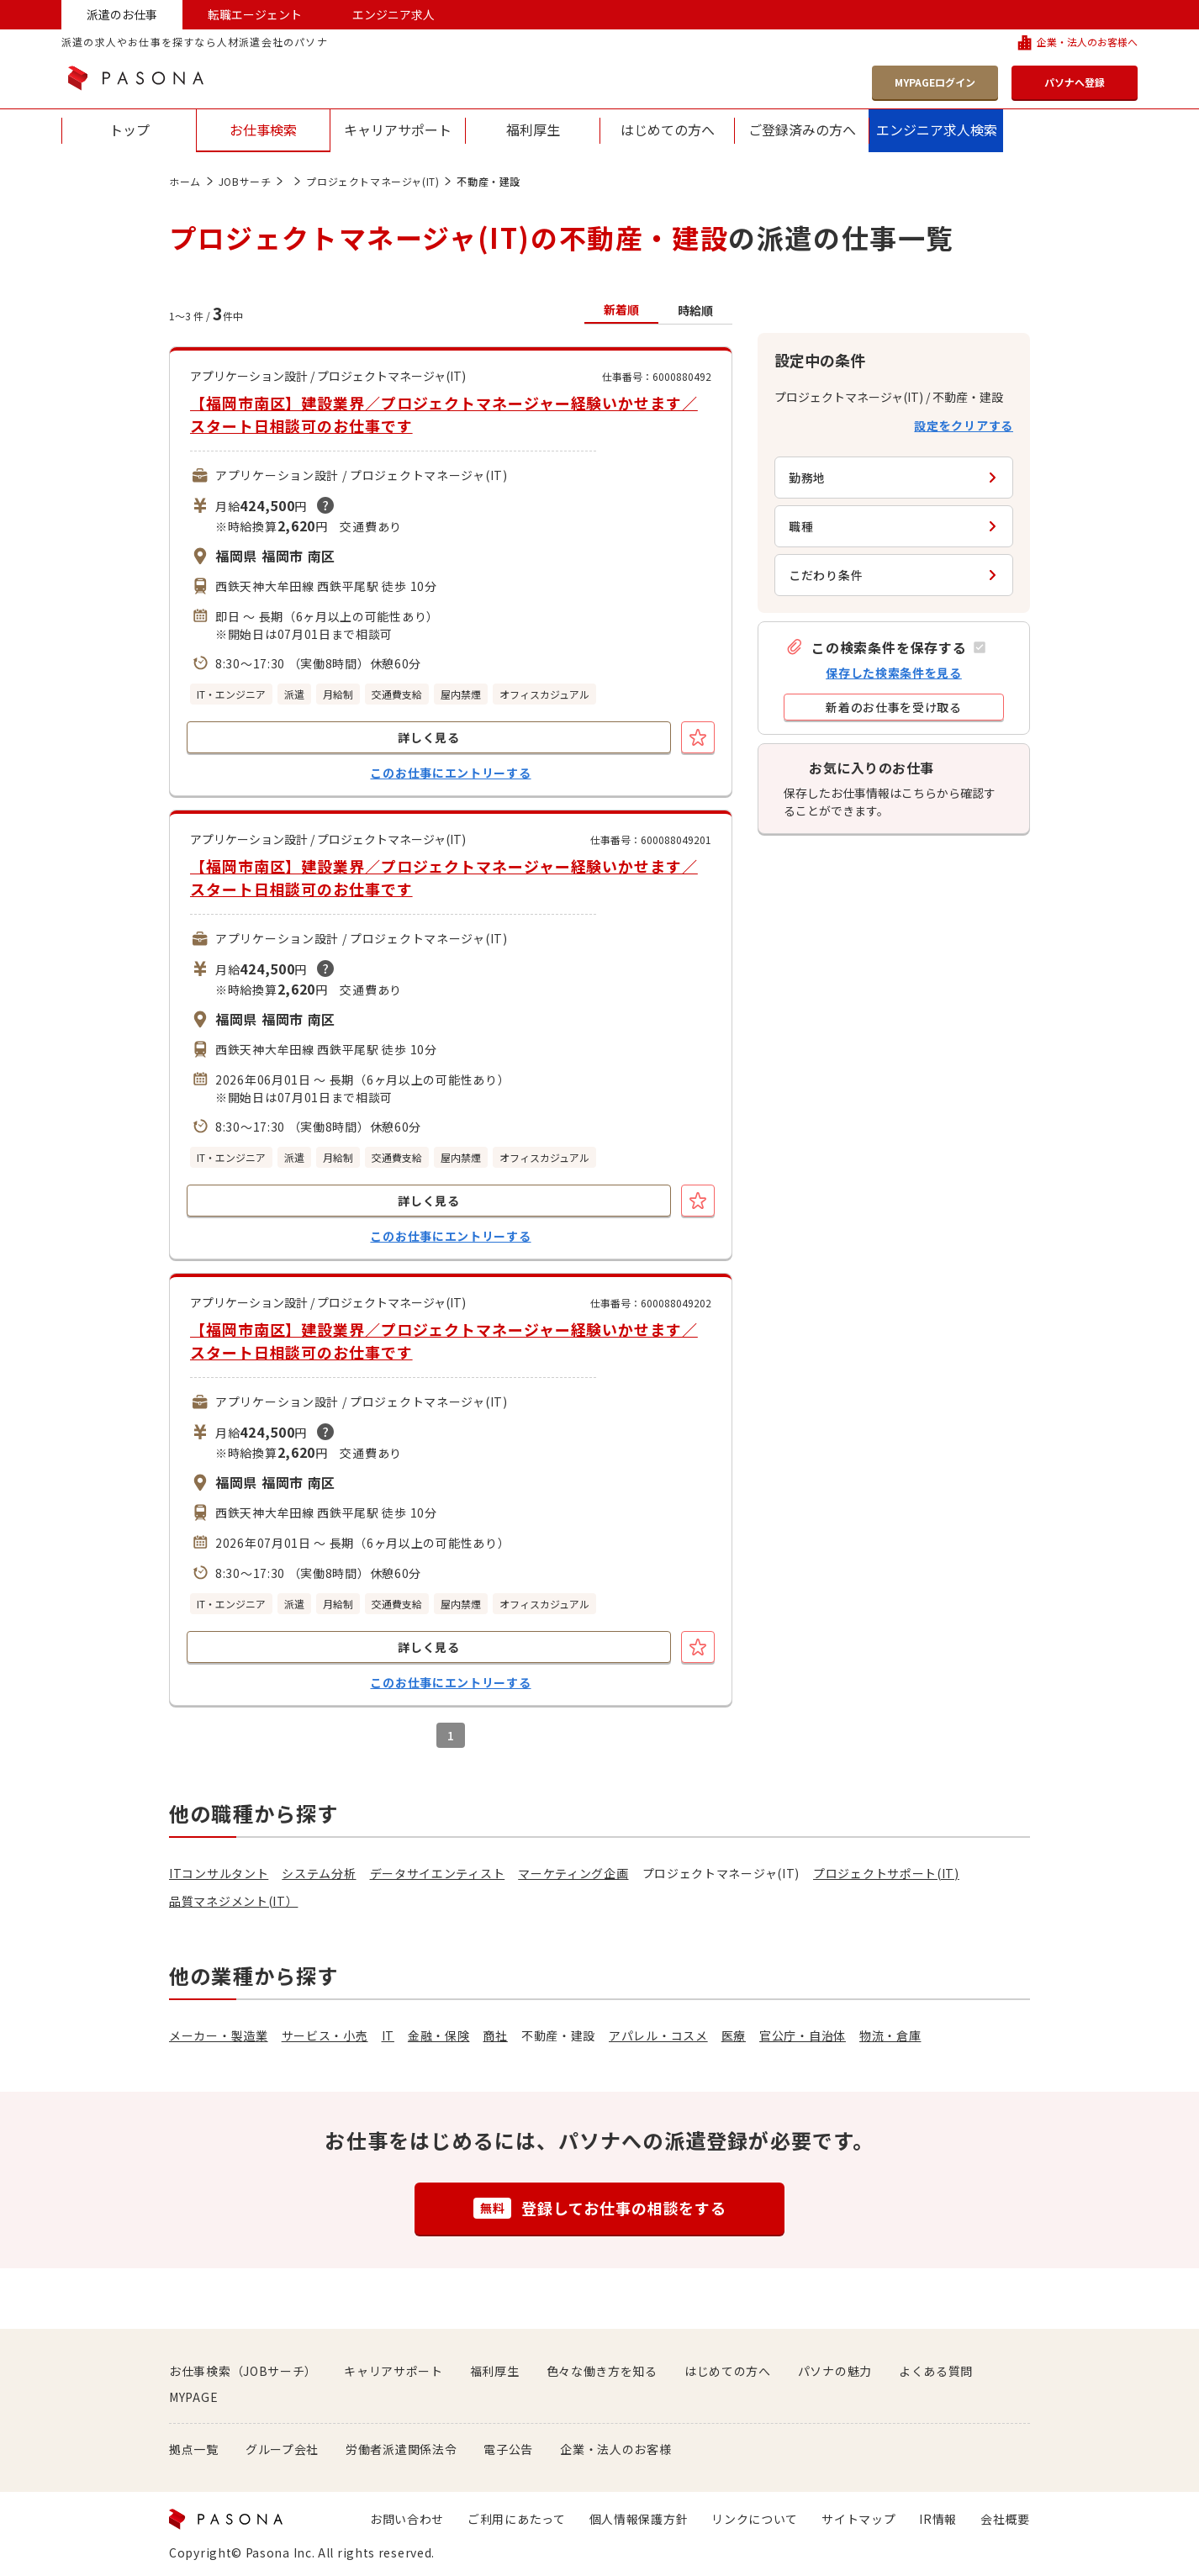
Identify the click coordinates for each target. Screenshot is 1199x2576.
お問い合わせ (407, 2518)
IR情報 (938, 2518)
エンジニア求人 (393, 14)
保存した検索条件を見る (894, 672)
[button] (885, 647)
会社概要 (1005, 2518)
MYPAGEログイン (935, 82)
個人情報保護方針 (639, 2518)
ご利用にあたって (516, 2518)
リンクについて (754, 2518)
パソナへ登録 (1074, 82)
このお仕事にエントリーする (450, 773)
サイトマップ (858, 2518)
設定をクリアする (963, 425)
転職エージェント (255, 14)
